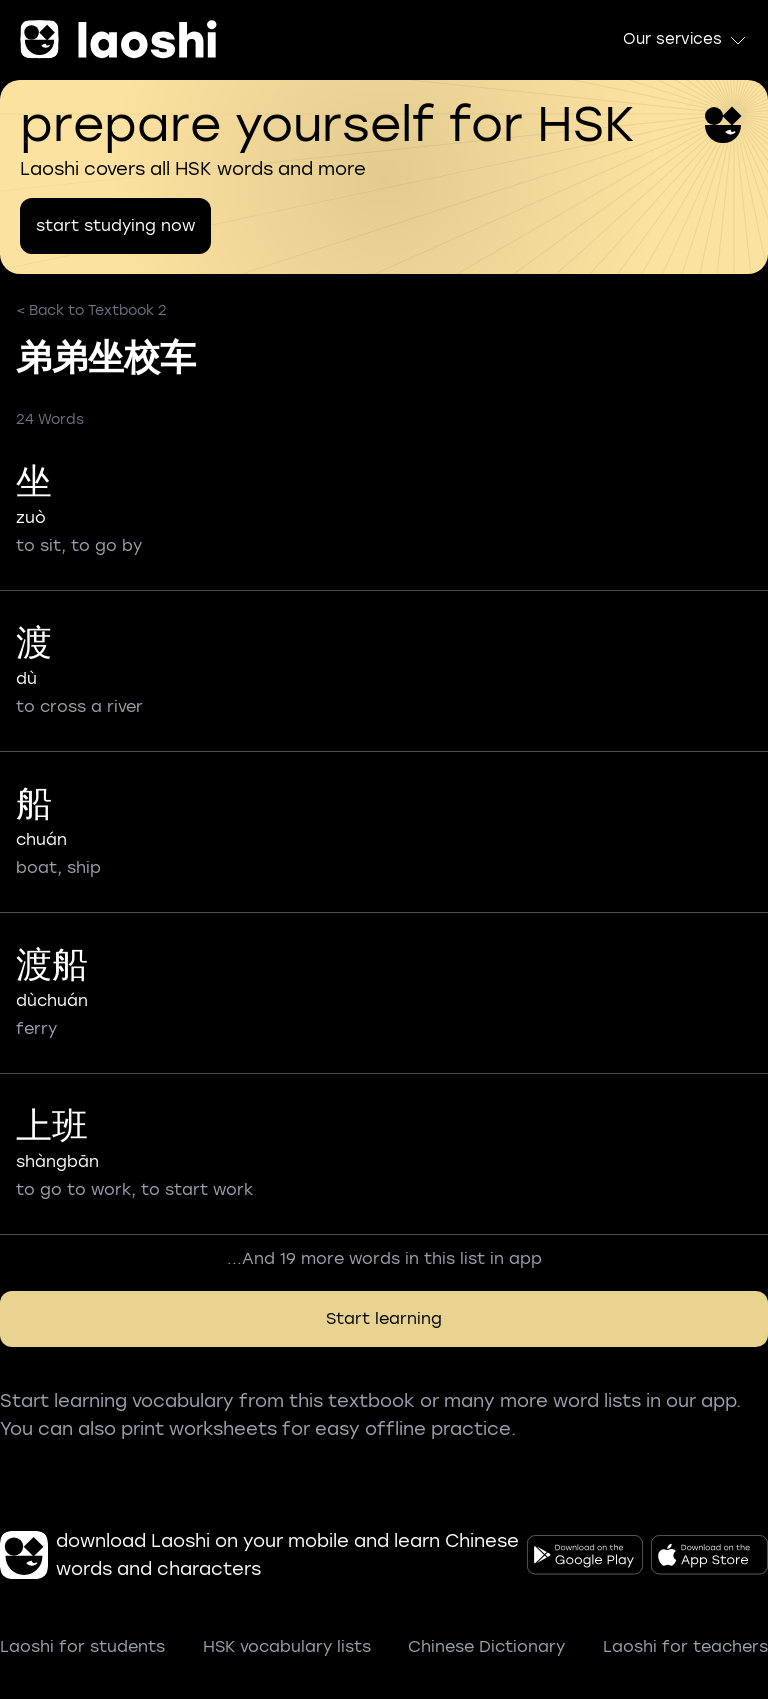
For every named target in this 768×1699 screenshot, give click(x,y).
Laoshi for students (82, 1646)
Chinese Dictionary (486, 1646)
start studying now (115, 225)
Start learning (384, 1318)
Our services (685, 40)
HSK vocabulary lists (287, 1646)
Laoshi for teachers (685, 1646)
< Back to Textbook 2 (91, 310)
